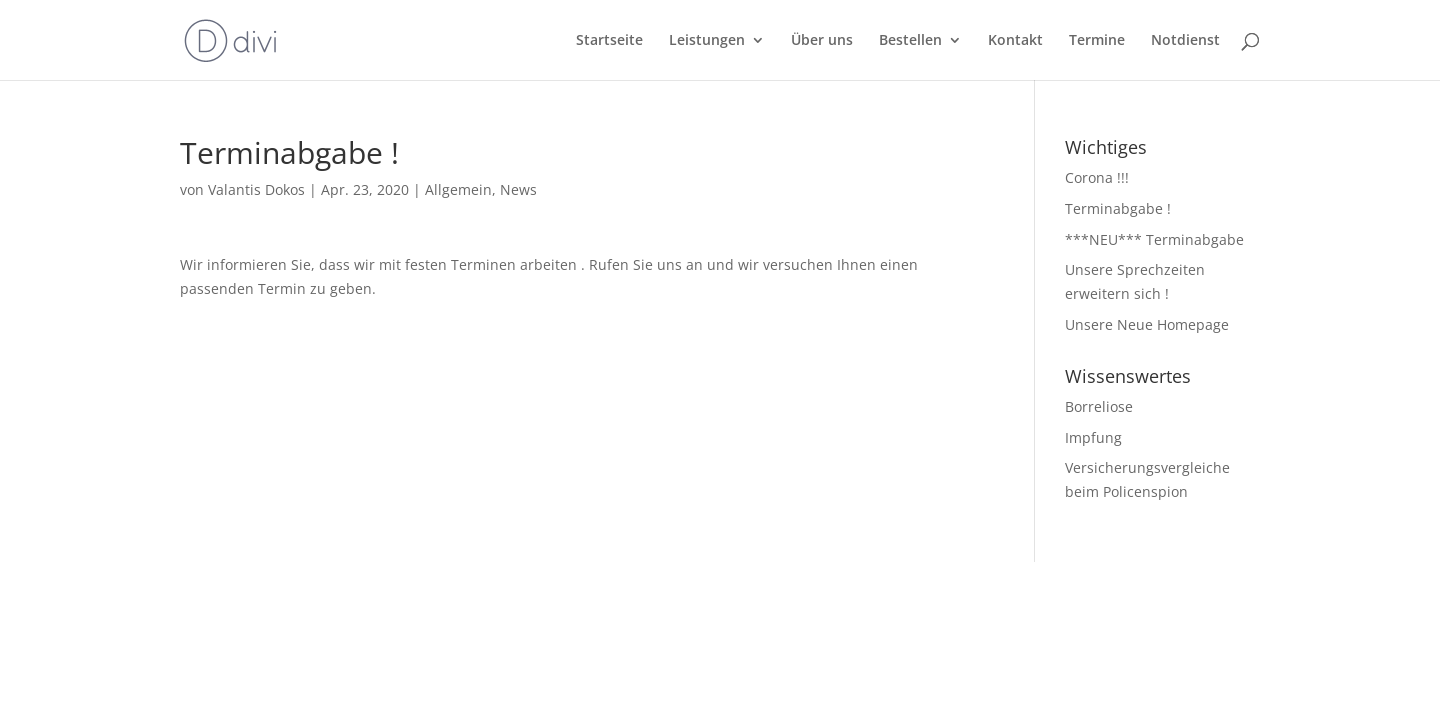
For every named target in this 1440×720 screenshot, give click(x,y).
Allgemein (458, 189)
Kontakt (1015, 41)
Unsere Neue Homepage (1147, 324)
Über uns (822, 41)
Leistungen (707, 41)
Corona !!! (1097, 177)
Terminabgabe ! (1118, 208)
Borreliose (1099, 406)
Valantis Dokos (256, 189)
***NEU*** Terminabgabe (1154, 239)
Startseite (609, 41)
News (518, 189)
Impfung (1093, 437)
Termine (1097, 41)
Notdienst (1185, 41)
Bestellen (910, 41)
